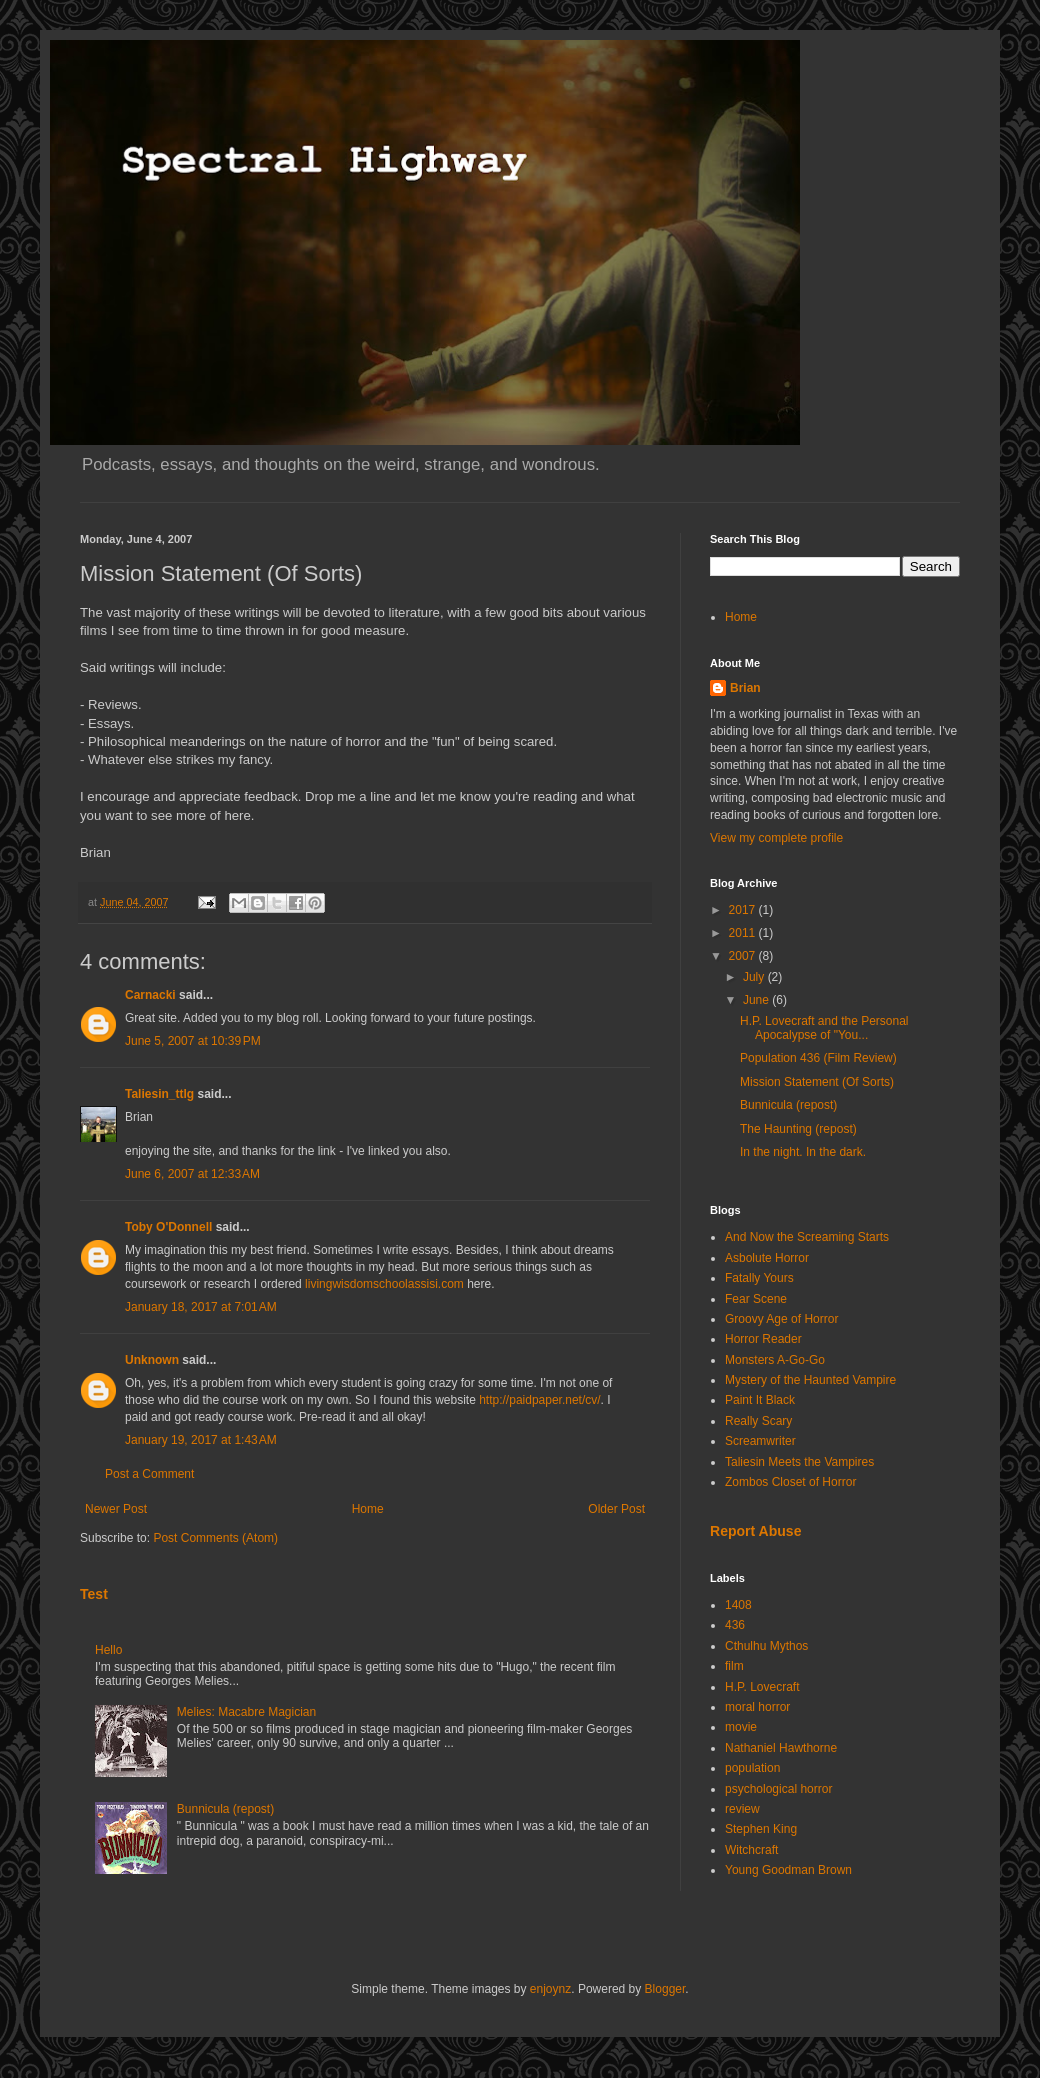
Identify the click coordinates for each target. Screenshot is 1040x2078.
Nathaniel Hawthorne (781, 1748)
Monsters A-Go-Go (775, 1360)
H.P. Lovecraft (762, 1687)
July (755, 977)
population (752, 1768)
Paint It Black (760, 1400)
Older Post (616, 1509)
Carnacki (150, 995)
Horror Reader (763, 1339)
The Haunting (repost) (798, 1129)
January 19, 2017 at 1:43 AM (201, 1440)
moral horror (757, 1707)
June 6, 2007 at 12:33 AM (192, 1174)
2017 (744, 910)
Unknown (152, 1360)
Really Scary (758, 1421)
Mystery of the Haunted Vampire (810, 1380)
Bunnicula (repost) (225, 1809)
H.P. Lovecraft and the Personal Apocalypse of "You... (824, 1028)
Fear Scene (756, 1299)
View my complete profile (776, 838)
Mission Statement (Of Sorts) (817, 1082)
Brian (745, 688)
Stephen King (761, 1829)
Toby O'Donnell (168, 1227)
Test (94, 1594)
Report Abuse (755, 1531)
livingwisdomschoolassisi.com (384, 1284)
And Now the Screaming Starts (807, 1237)
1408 (738, 1605)
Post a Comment (149, 1474)
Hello (108, 1650)
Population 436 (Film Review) (818, 1058)
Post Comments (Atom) (215, 1538)
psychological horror (778, 1789)
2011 (744, 933)
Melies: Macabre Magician (246, 1712)
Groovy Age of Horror (781, 1319)
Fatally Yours (759, 1278)
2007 (744, 956)
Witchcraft (751, 1850)
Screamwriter (760, 1441)
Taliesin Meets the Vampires (799, 1462)
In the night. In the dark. (803, 1152)
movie (741, 1727)
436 (735, 1625)
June (757, 1000)
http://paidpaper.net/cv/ (539, 1400)
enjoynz (550, 1989)
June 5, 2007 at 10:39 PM (193, 1041)
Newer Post (116, 1509)
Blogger (665, 1989)
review (742, 1809)
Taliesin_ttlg (159, 1094)
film (734, 1666)
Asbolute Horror (767, 1258)
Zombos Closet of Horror (790, 1482)
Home (368, 1509)
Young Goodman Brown (788, 1870)
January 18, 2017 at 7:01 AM (201, 1307)
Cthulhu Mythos (766, 1646)
